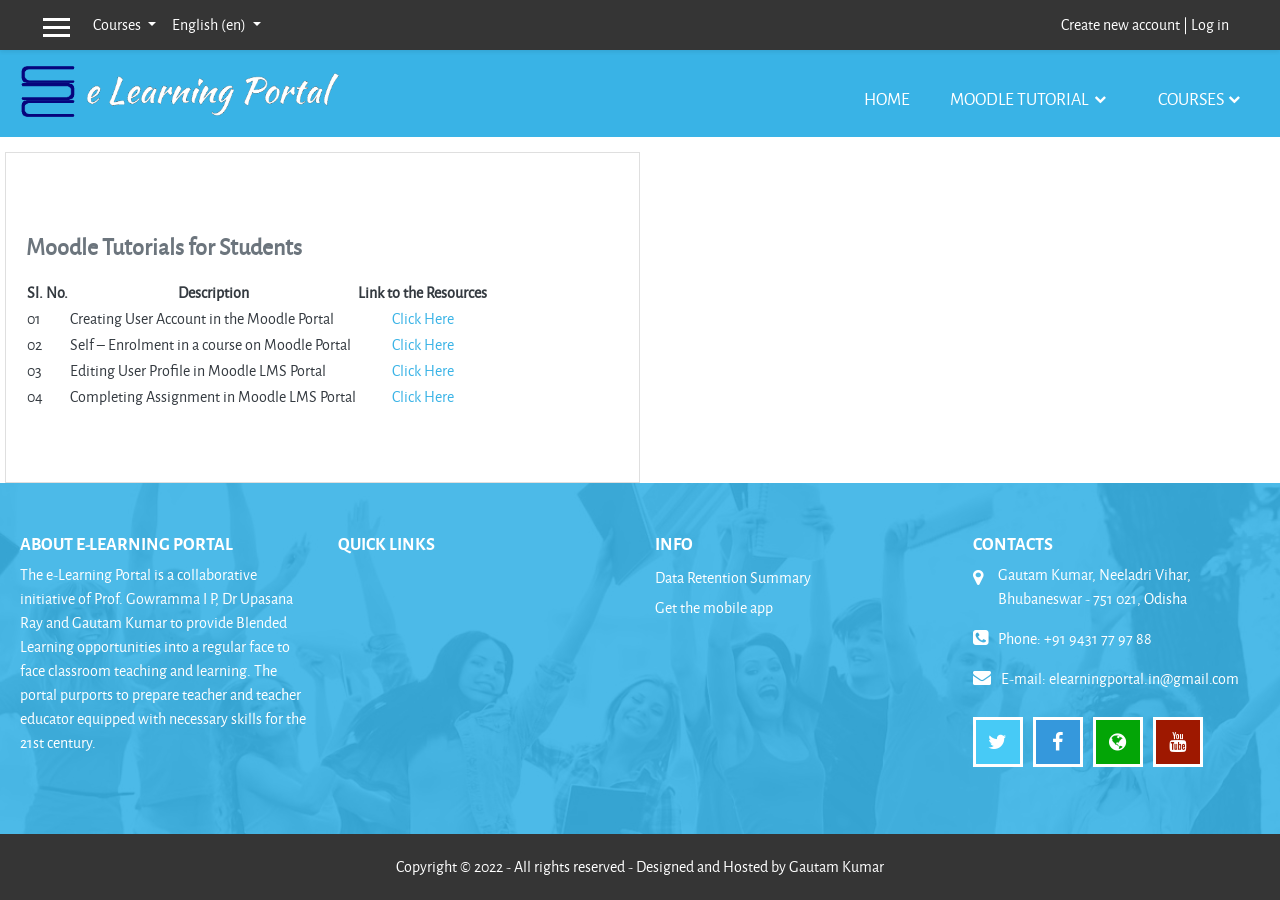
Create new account (1120, 24)
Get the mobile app (714, 607)
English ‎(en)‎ (210, 24)
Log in (1210, 24)
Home (887, 98)
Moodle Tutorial (1020, 98)
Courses (118, 24)
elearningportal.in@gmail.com (1144, 678)
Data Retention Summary (733, 577)
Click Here (423, 318)
